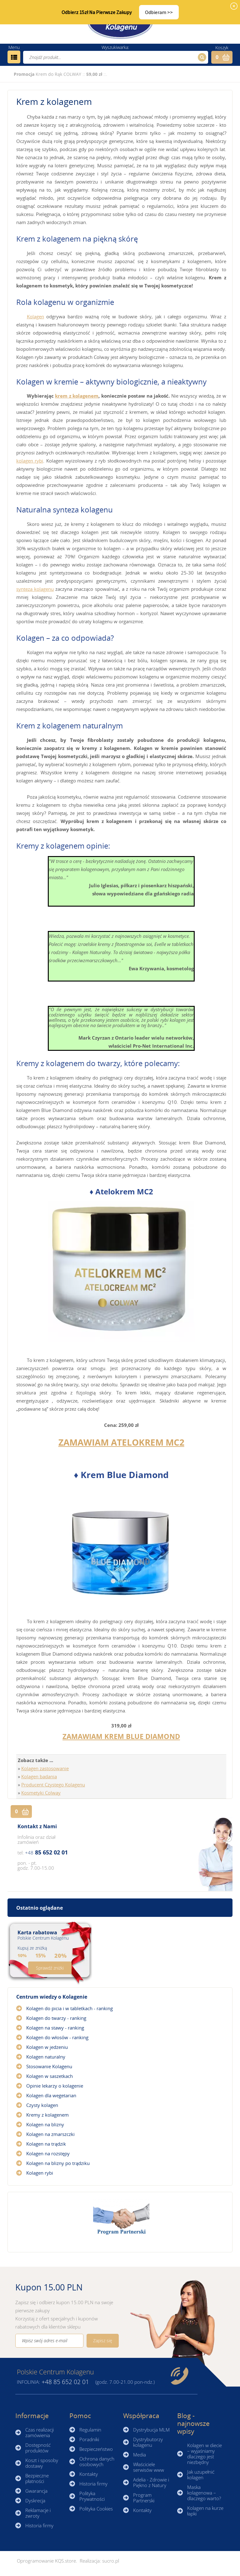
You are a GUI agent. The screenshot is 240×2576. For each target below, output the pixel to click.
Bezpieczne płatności (37, 2478)
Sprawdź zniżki (50, 1968)
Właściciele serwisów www (148, 2467)
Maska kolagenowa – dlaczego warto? (204, 2492)
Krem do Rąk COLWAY (58, 74)
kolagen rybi (29, 461)
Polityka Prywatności (92, 2496)
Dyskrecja (35, 2500)
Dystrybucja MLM (151, 2429)
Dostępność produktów (38, 2447)
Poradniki (89, 2439)
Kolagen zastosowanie (45, 1768)
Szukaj (201, 57)
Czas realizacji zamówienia (39, 2432)
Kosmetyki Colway (41, 1793)
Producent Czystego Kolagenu (53, 1784)
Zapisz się (102, 2340)
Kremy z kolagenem (47, 2115)
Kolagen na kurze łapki (205, 2510)
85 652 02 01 (46, 1852)
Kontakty (88, 2474)
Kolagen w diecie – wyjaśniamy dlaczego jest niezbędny (204, 2453)
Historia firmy (39, 2525)
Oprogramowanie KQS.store (46, 2561)
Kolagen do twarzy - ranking (56, 2018)
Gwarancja (36, 2491)
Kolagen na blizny (45, 2124)
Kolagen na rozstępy (48, 2153)
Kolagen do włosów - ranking (57, 2037)
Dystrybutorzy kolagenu (148, 2442)
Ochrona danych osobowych (96, 2461)
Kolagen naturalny (45, 2056)
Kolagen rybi (39, 2173)
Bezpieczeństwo (96, 2449)
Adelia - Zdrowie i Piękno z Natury (151, 2482)
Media (139, 2454)
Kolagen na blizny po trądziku (58, 2163)
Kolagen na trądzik (46, 2144)
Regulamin (90, 2429)
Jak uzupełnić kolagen (200, 2474)
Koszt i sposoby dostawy (41, 2463)
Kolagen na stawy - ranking (55, 2027)
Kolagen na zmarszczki (50, 2134)
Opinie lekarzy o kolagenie (54, 2086)
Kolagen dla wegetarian (51, 2095)
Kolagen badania (39, 1776)
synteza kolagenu (35, 589)
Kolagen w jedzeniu (47, 2047)
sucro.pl (110, 2561)
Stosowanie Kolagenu (49, 2066)
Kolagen (35, 316)
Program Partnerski (143, 2497)
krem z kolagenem (76, 396)
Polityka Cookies (96, 2508)
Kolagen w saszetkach (49, 2076)
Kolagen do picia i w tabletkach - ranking (69, 2008)
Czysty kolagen (42, 2105)
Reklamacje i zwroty (38, 2513)
